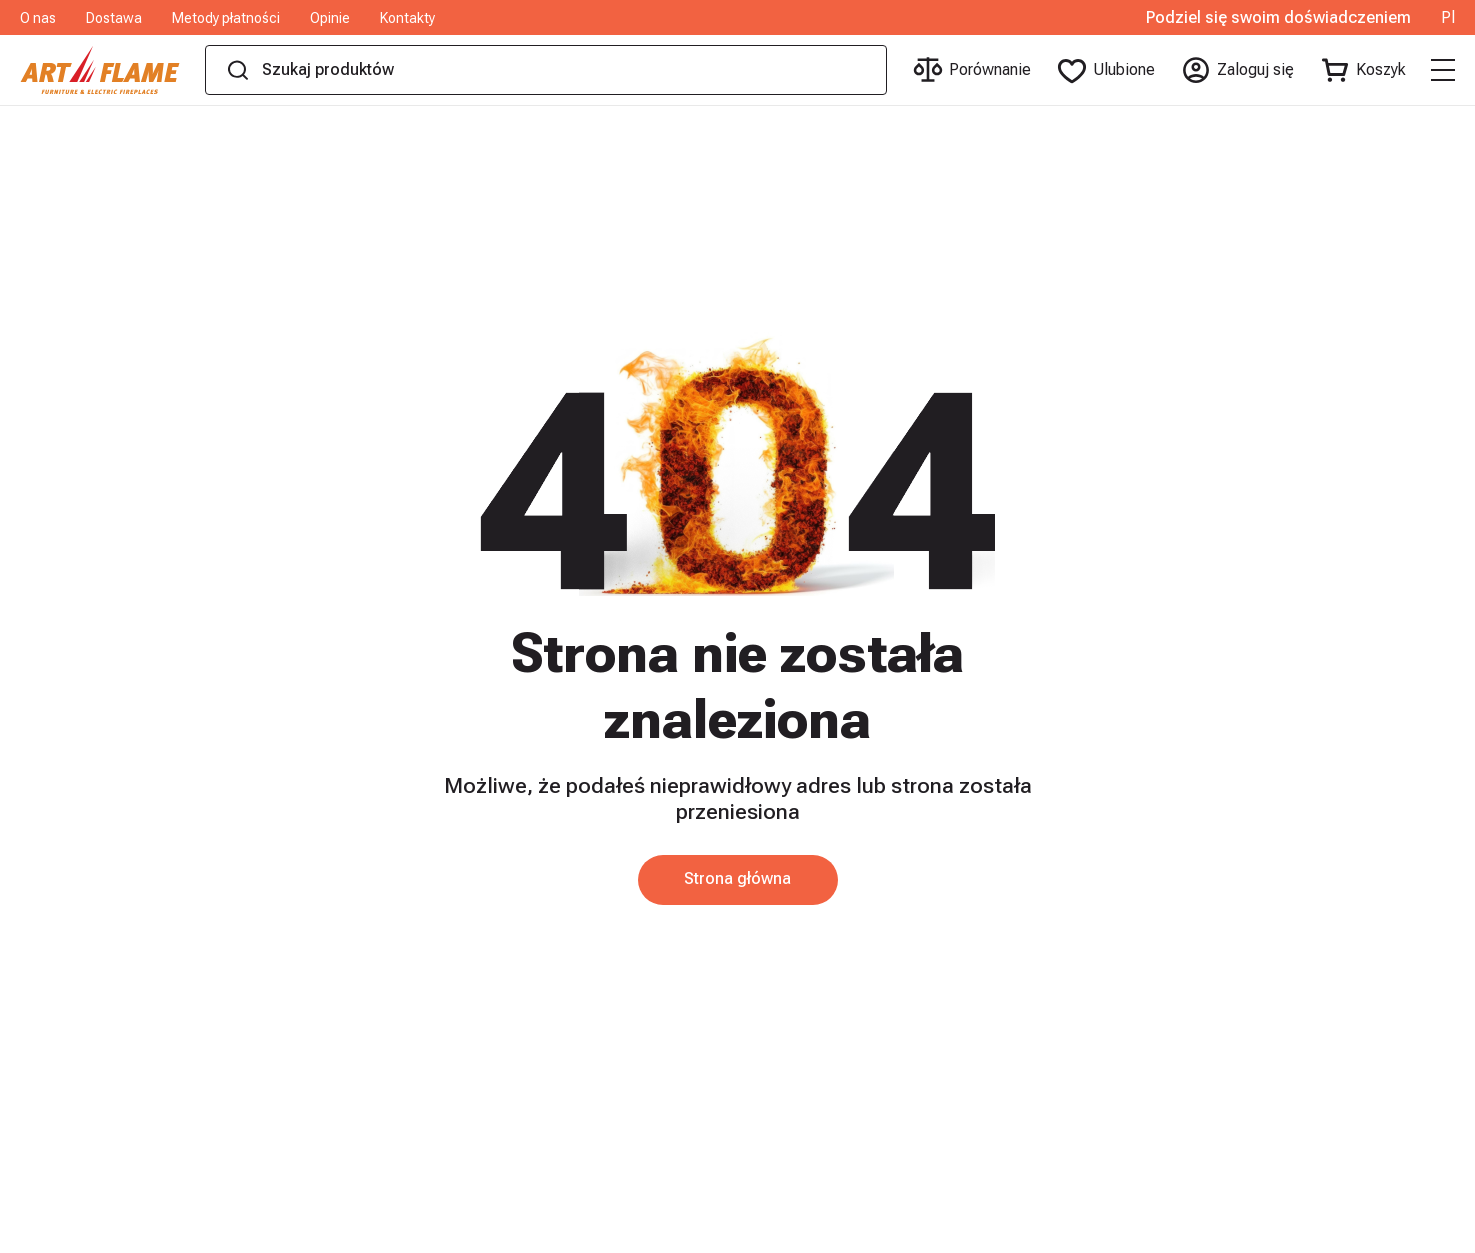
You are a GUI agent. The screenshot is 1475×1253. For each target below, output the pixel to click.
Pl (1448, 18)
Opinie (330, 18)
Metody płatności (226, 18)
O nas (38, 18)
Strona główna (737, 878)
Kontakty (407, 18)
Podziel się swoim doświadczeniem (1278, 18)
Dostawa (114, 18)
